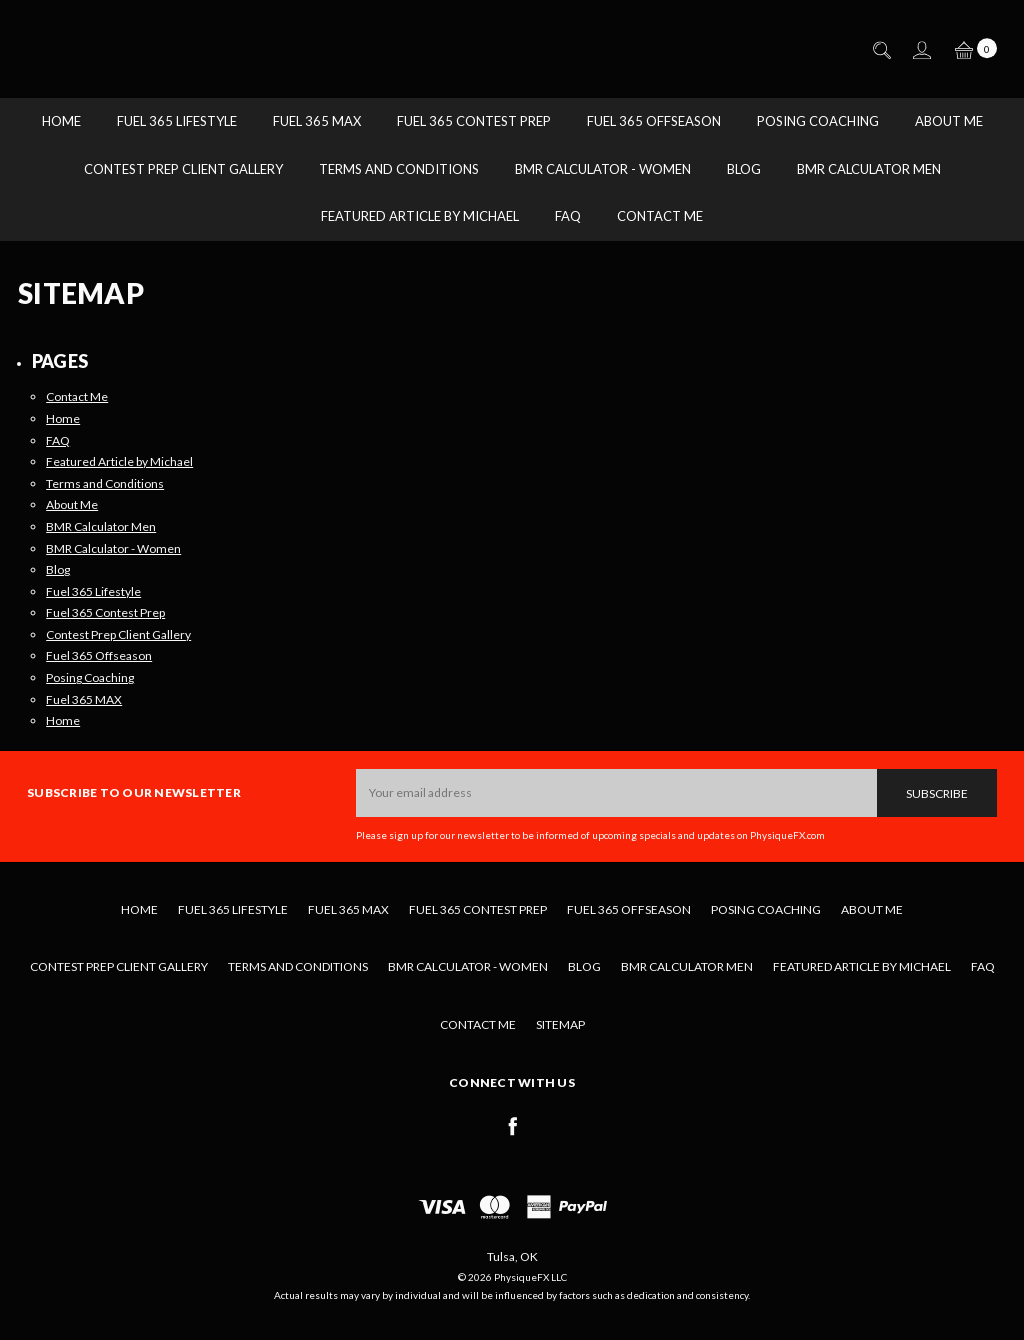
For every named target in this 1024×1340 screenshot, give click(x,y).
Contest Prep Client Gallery (183, 169)
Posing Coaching (818, 121)
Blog (744, 169)
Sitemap (560, 1024)
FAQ (568, 216)
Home (61, 121)
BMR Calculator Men (869, 169)
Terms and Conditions (399, 169)
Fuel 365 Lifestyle (177, 121)
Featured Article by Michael (420, 216)
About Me (949, 121)
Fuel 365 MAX (317, 121)
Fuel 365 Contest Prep (474, 121)
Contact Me (660, 216)
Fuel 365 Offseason (654, 121)
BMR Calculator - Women (603, 169)
